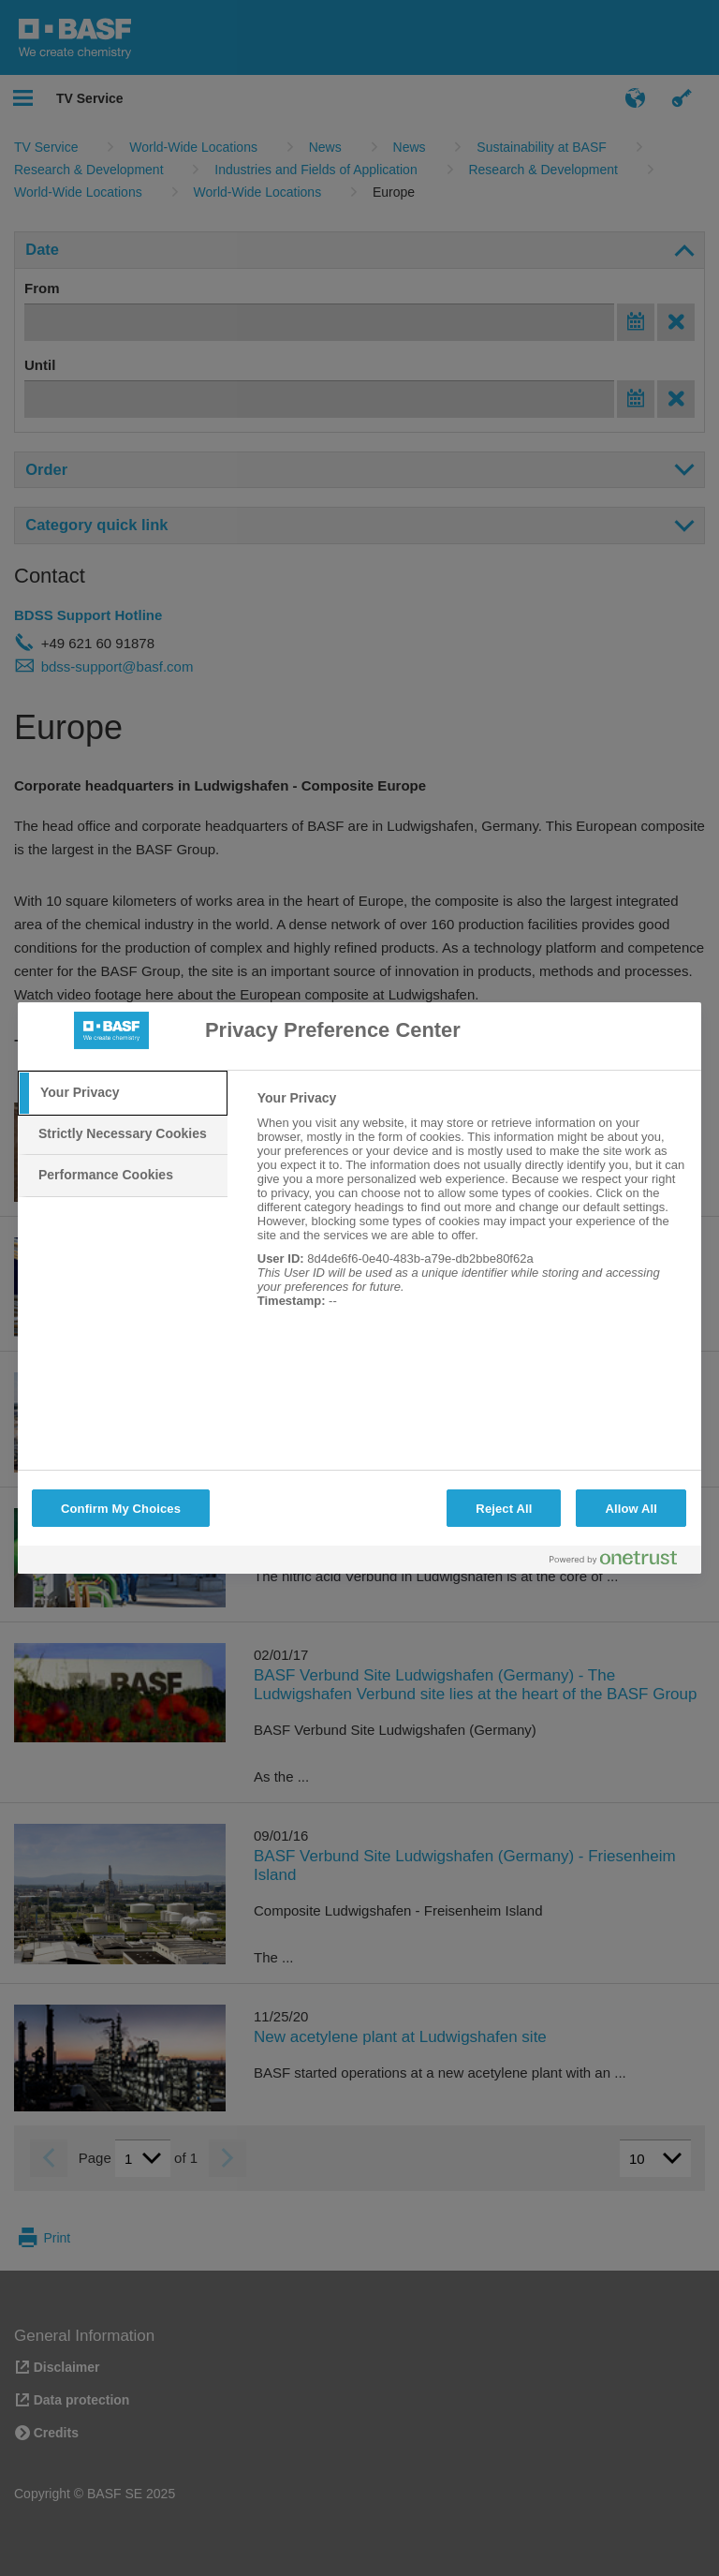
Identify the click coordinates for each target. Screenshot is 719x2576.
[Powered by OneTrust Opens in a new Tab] (621, 1562)
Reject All (504, 1509)
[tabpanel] (471, 1209)
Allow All (631, 1509)
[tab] (123, 1093)
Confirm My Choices (121, 1509)
